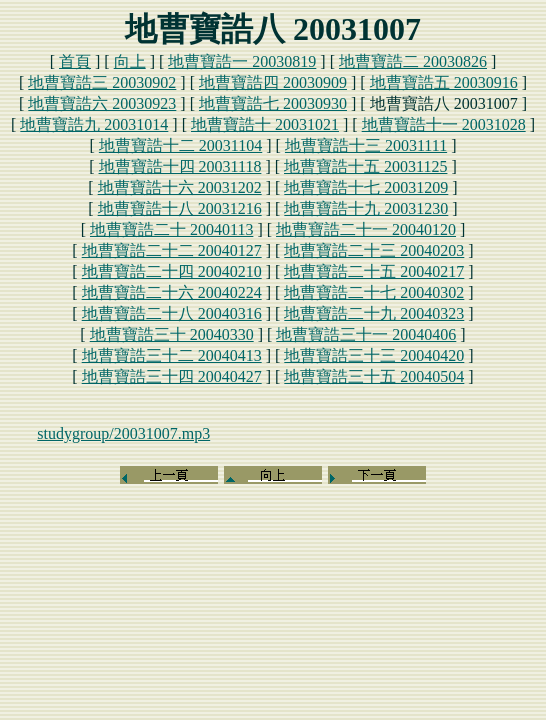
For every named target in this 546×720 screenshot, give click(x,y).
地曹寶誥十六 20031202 (180, 187)
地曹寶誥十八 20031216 (180, 208)
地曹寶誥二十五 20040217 (374, 271)
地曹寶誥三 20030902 (102, 82)
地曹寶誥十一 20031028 (444, 124)
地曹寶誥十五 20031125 (365, 166)
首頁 (75, 61)
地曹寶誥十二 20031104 (180, 145)
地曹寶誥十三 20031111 (366, 145)
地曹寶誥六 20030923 (102, 103)
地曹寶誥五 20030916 (444, 82)
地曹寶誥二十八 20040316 (172, 313)
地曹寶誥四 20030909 (273, 82)
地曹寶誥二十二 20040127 (172, 250)
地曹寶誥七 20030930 (273, 103)
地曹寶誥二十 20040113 (171, 229)
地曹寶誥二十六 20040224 (172, 292)
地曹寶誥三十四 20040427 (172, 376)
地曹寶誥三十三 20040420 (374, 355)
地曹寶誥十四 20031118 (180, 166)
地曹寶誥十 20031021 (265, 124)
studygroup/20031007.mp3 (123, 433)
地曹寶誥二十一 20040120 (366, 229)
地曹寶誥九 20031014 (94, 124)
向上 (130, 61)
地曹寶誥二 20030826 (413, 61)
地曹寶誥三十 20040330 (172, 334)
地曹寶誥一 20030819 (242, 61)
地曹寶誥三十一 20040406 (366, 334)
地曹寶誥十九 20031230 (366, 208)
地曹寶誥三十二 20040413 (172, 355)
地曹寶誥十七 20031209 (366, 187)
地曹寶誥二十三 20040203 (374, 250)
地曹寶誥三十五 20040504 (374, 376)
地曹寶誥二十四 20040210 (172, 271)
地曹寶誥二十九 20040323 (374, 313)
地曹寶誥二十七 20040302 (374, 292)
